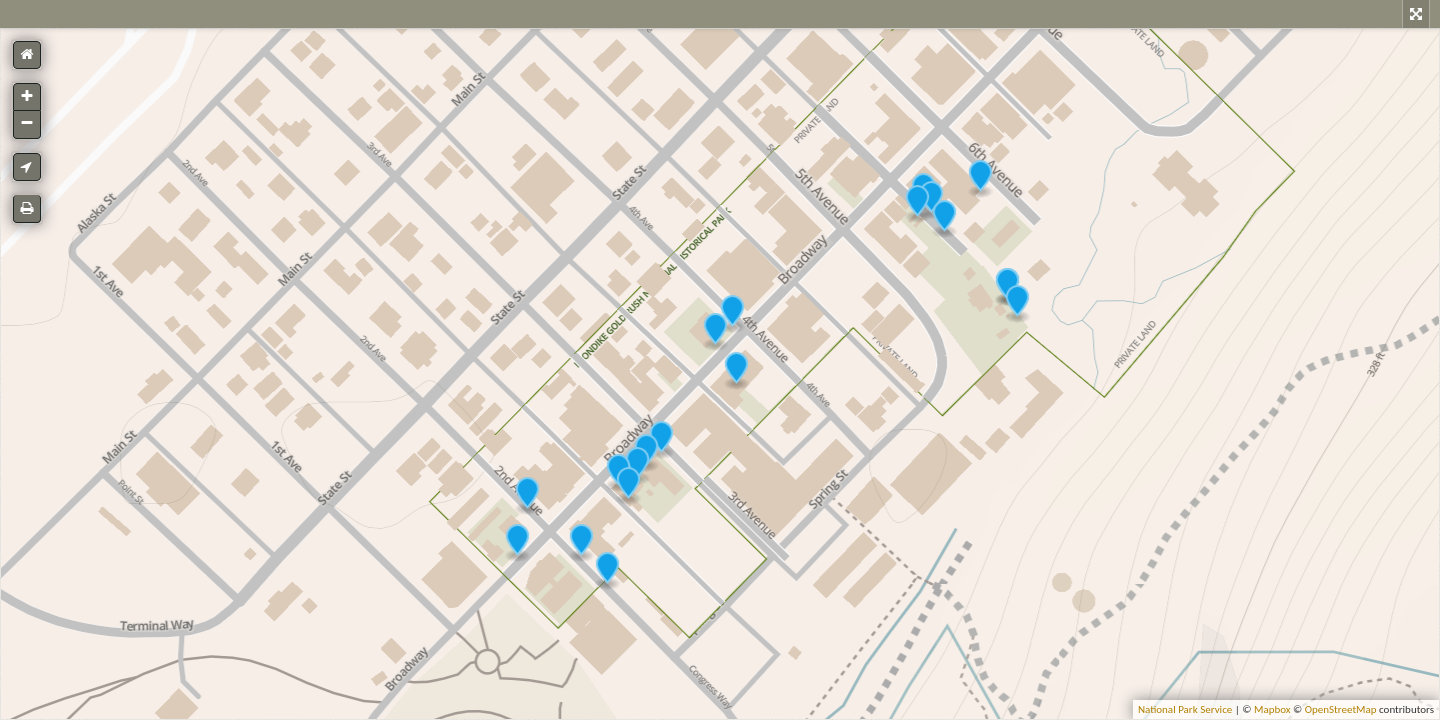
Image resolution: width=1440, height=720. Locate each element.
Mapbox (1272, 709)
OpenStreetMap (1341, 709)
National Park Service (1185, 709)
